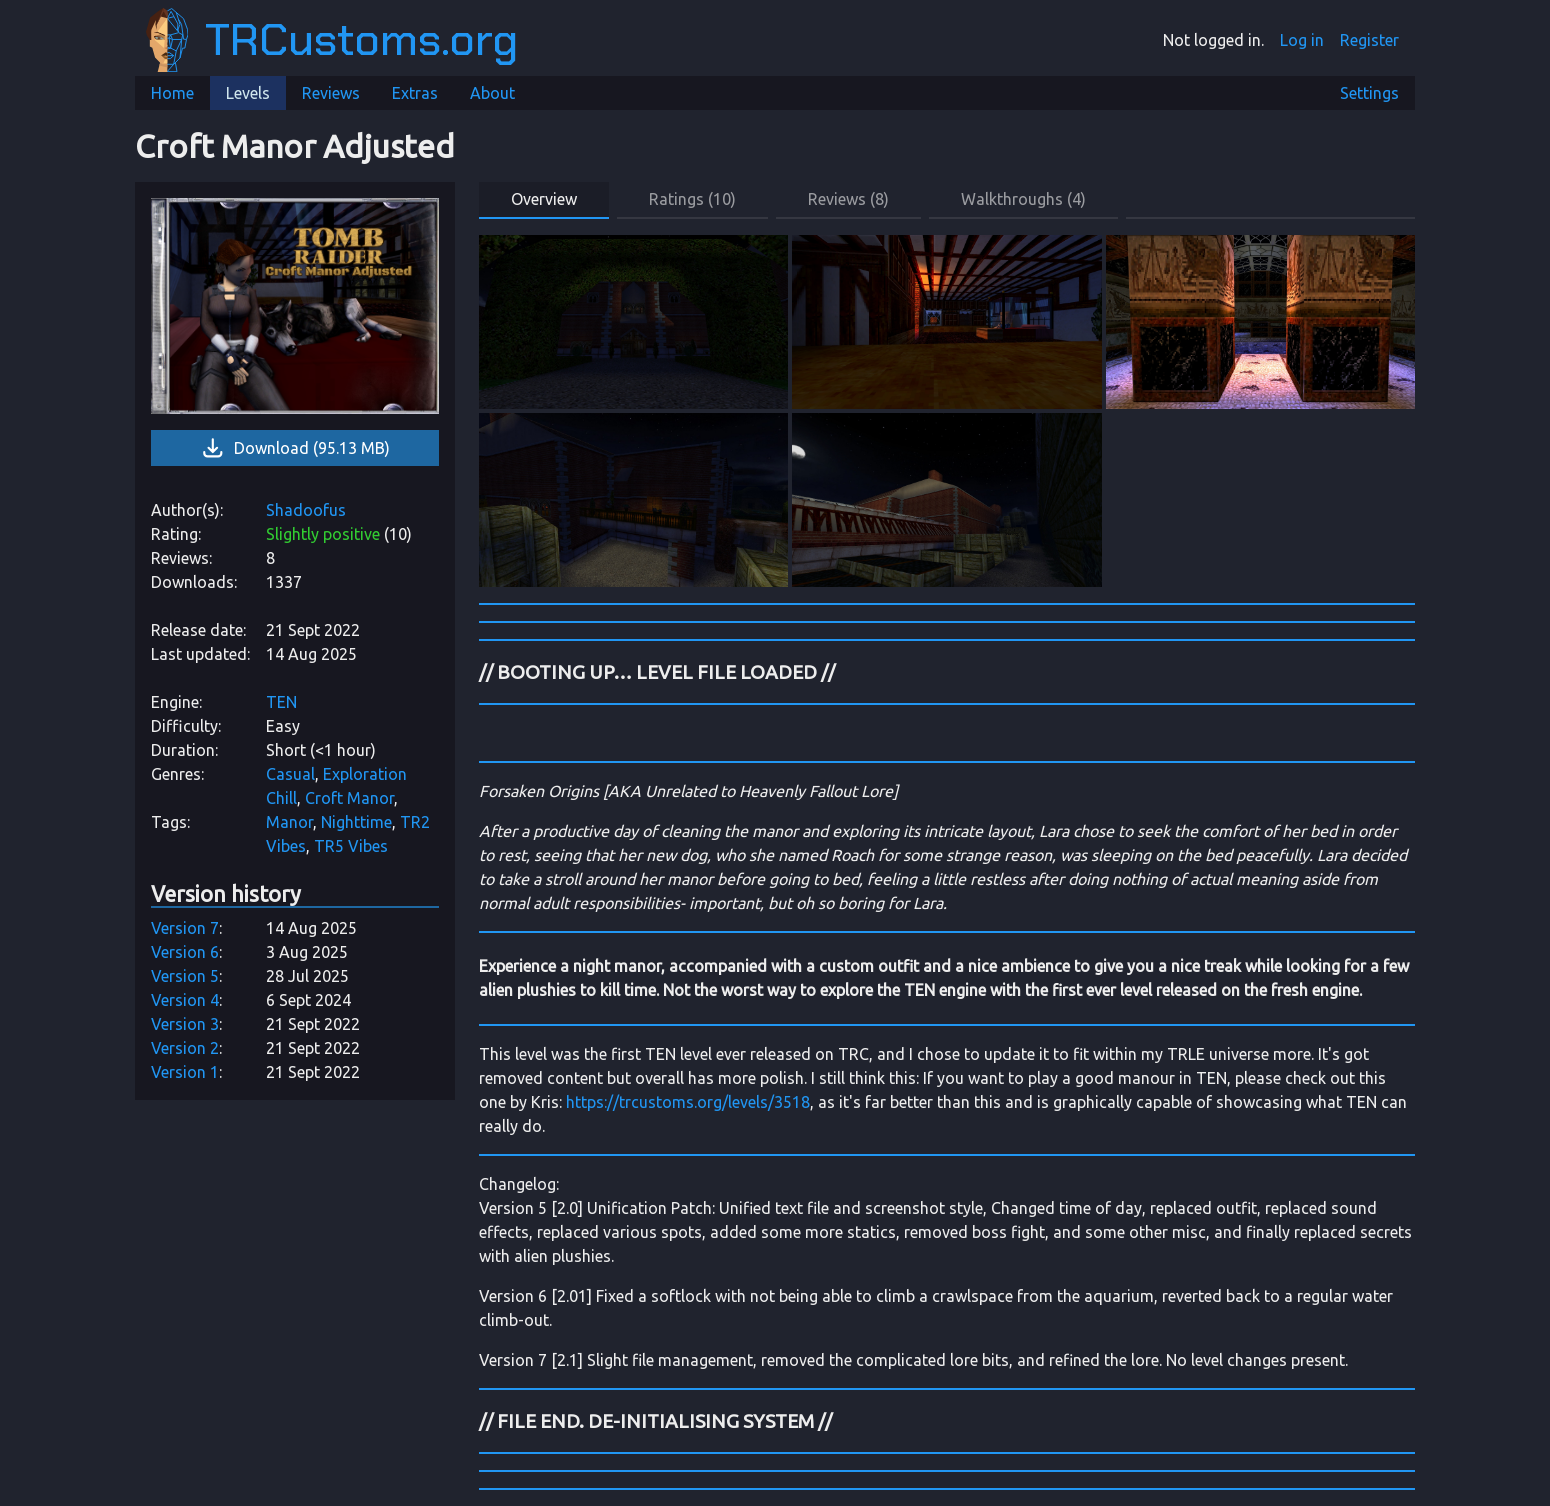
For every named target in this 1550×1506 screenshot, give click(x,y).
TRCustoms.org (332, 40)
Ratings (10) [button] (692, 199)
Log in (1302, 40)
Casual (290, 774)
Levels (248, 93)
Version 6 (185, 952)
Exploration (365, 774)
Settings (1369, 93)
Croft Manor (349, 798)
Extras (415, 93)
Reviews (331, 93)
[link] (295, 306)
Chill (281, 798)
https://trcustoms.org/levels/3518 (688, 1102)
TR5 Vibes (351, 846)
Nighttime (356, 822)
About (492, 93)
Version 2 (185, 1048)
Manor (289, 822)
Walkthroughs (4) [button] (1023, 199)
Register (1369, 40)
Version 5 (185, 976)
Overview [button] (544, 199)
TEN (281, 702)
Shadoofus (306, 510)
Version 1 (185, 1072)
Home (172, 93)
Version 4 (185, 1000)
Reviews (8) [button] (848, 199)
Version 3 (185, 1024)
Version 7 (185, 928)
